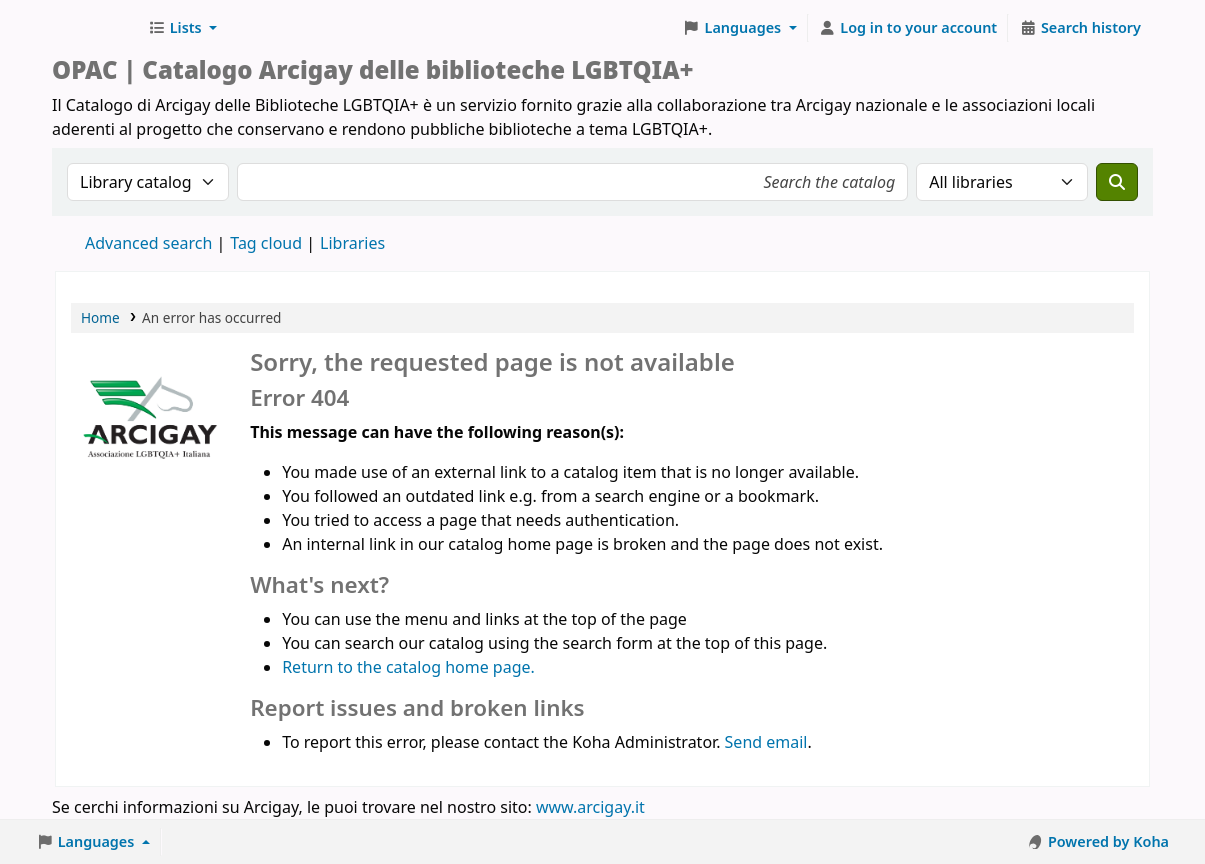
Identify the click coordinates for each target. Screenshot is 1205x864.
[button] (182, 28)
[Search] (1117, 182)
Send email (766, 742)
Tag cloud (266, 243)
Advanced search (148, 243)
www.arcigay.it (590, 807)
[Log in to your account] (908, 28)
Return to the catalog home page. (408, 667)
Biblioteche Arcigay (96, 28)
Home (100, 317)
